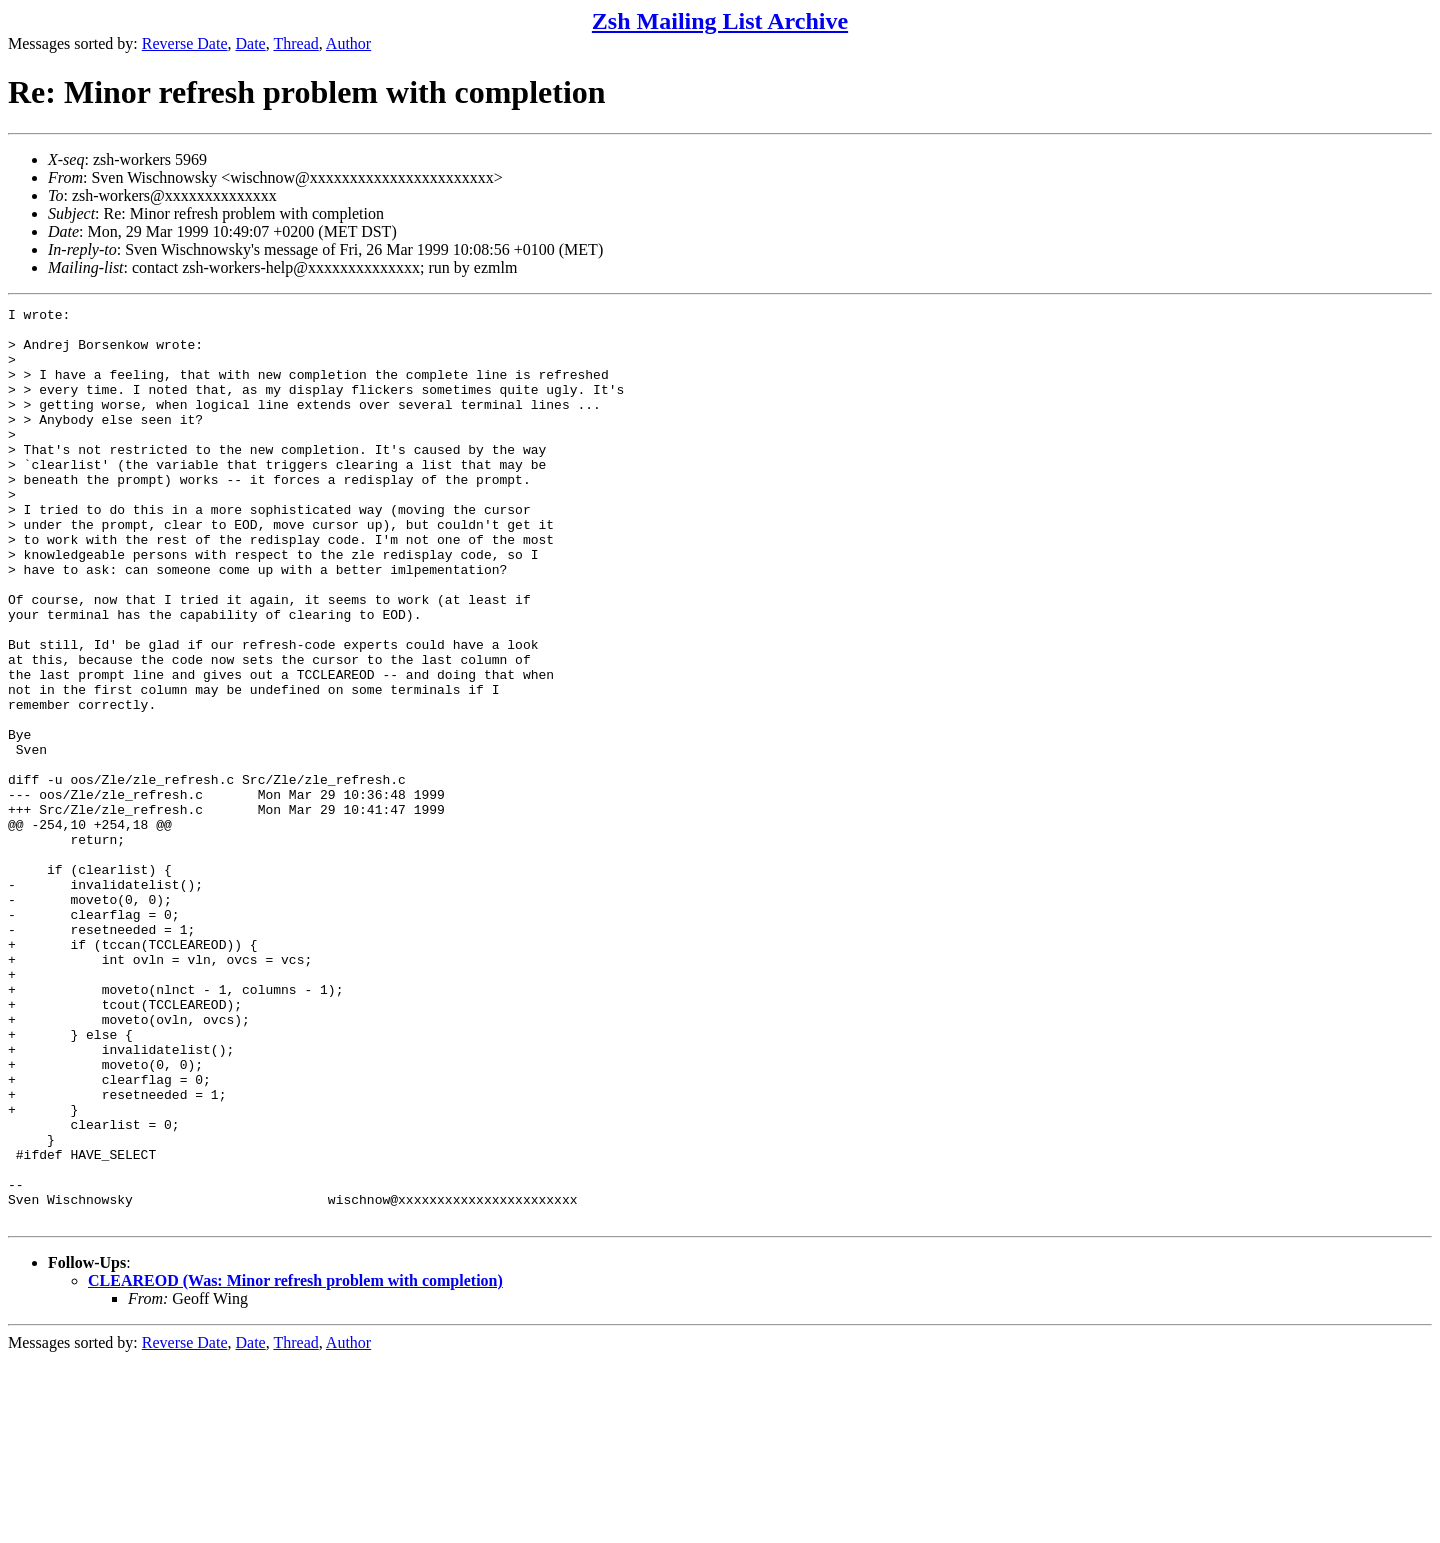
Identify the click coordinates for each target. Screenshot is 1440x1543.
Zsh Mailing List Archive (720, 21)
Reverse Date (185, 43)
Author (348, 43)
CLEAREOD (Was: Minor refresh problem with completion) (295, 1463)
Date (251, 43)
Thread (295, 43)
